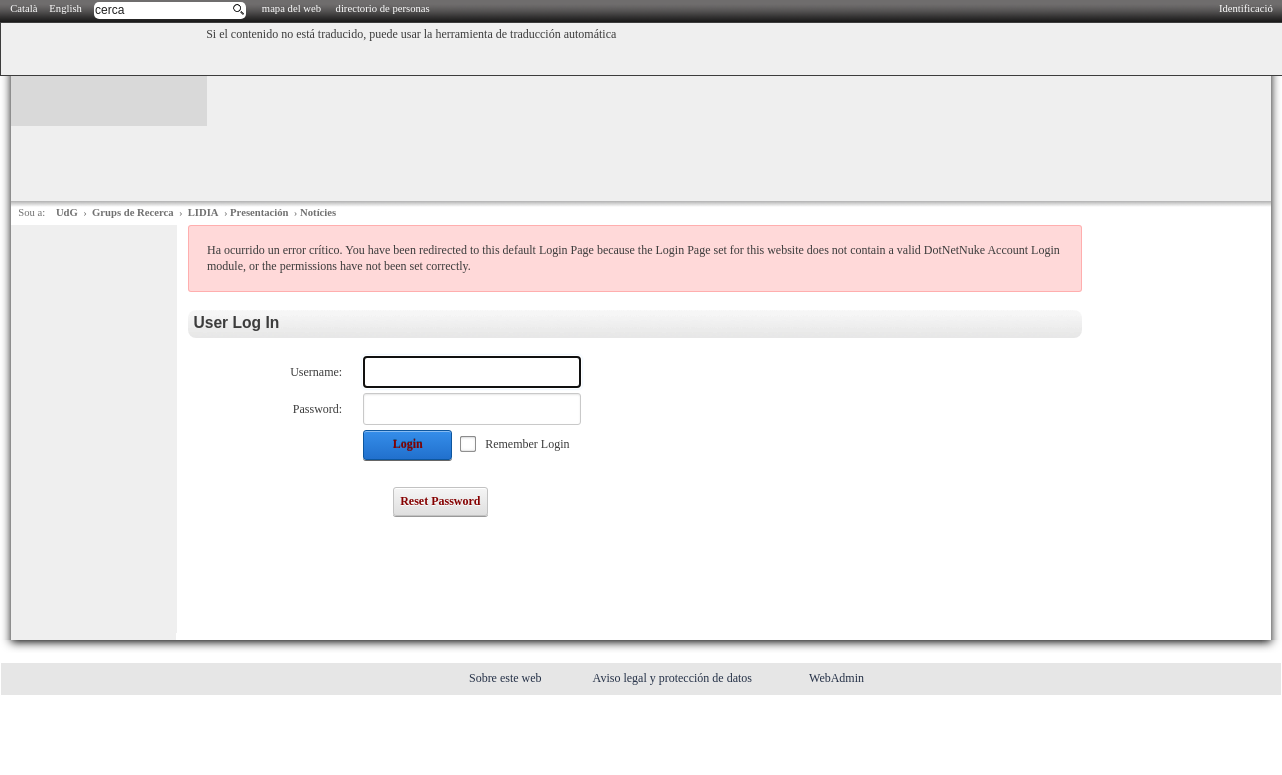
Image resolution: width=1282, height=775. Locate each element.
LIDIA (203, 212)
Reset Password (440, 501)
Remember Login (527, 444)
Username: (316, 372)
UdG (67, 212)
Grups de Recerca (132, 212)
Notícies (318, 212)
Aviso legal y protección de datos (674, 678)
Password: (317, 409)
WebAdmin (836, 678)
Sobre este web (507, 678)
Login (408, 444)
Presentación (259, 212)
